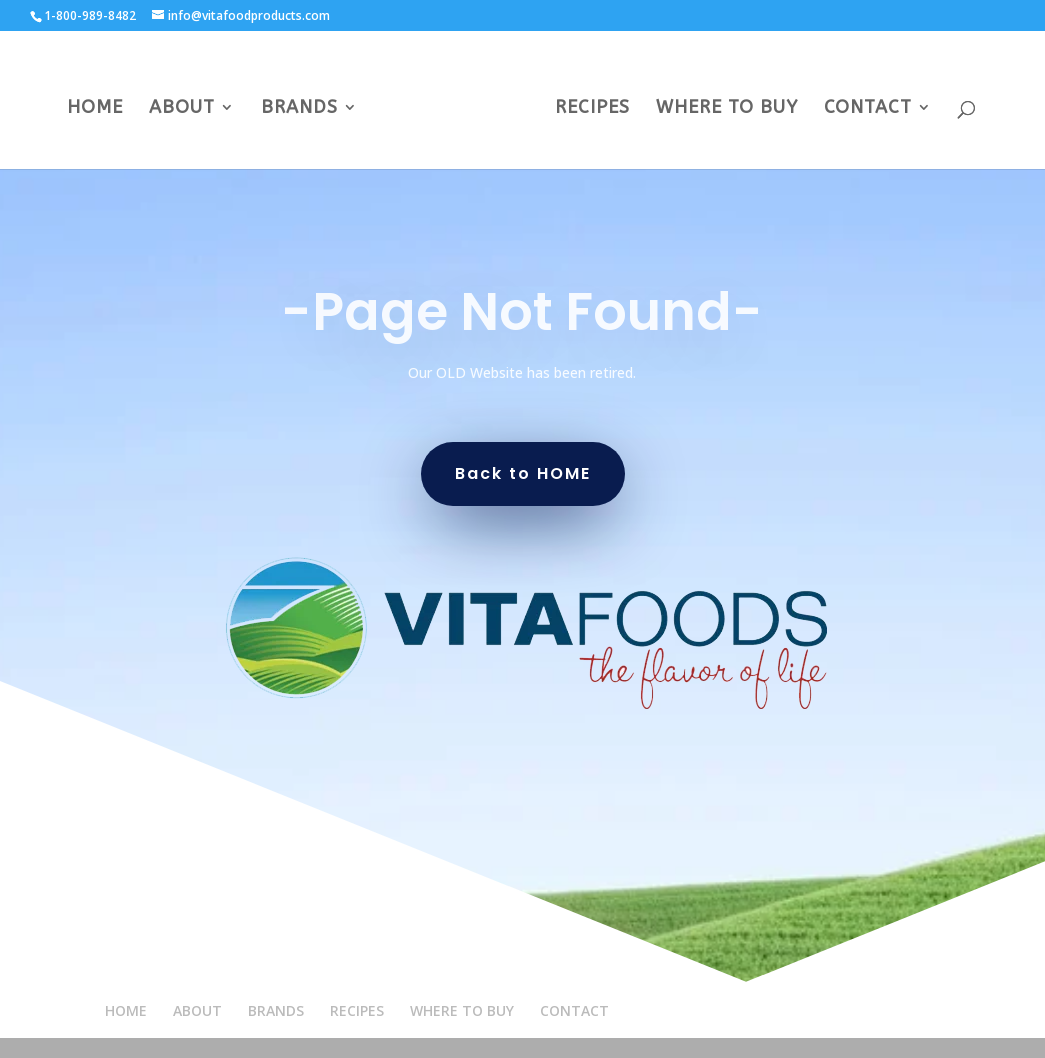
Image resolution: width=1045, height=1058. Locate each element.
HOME (95, 109)
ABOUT (182, 109)
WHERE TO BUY (727, 109)
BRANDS (299, 109)
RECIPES (592, 109)
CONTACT (868, 109)
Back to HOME (523, 473)
